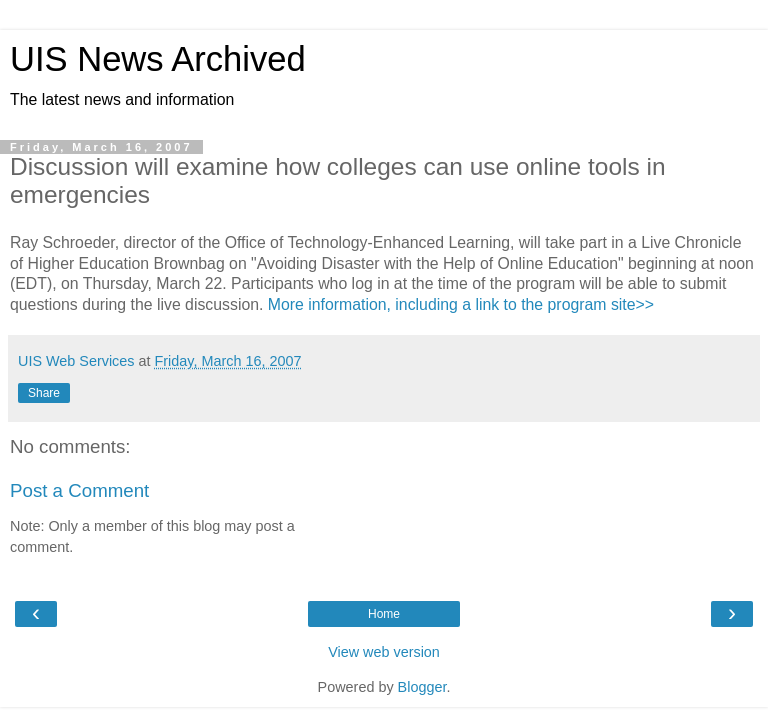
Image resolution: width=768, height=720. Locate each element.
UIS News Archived (158, 59)
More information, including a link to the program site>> (461, 304)
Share (44, 393)
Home (384, 614)
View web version (384, 652)
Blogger (422, 687)
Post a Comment (79, 490)
